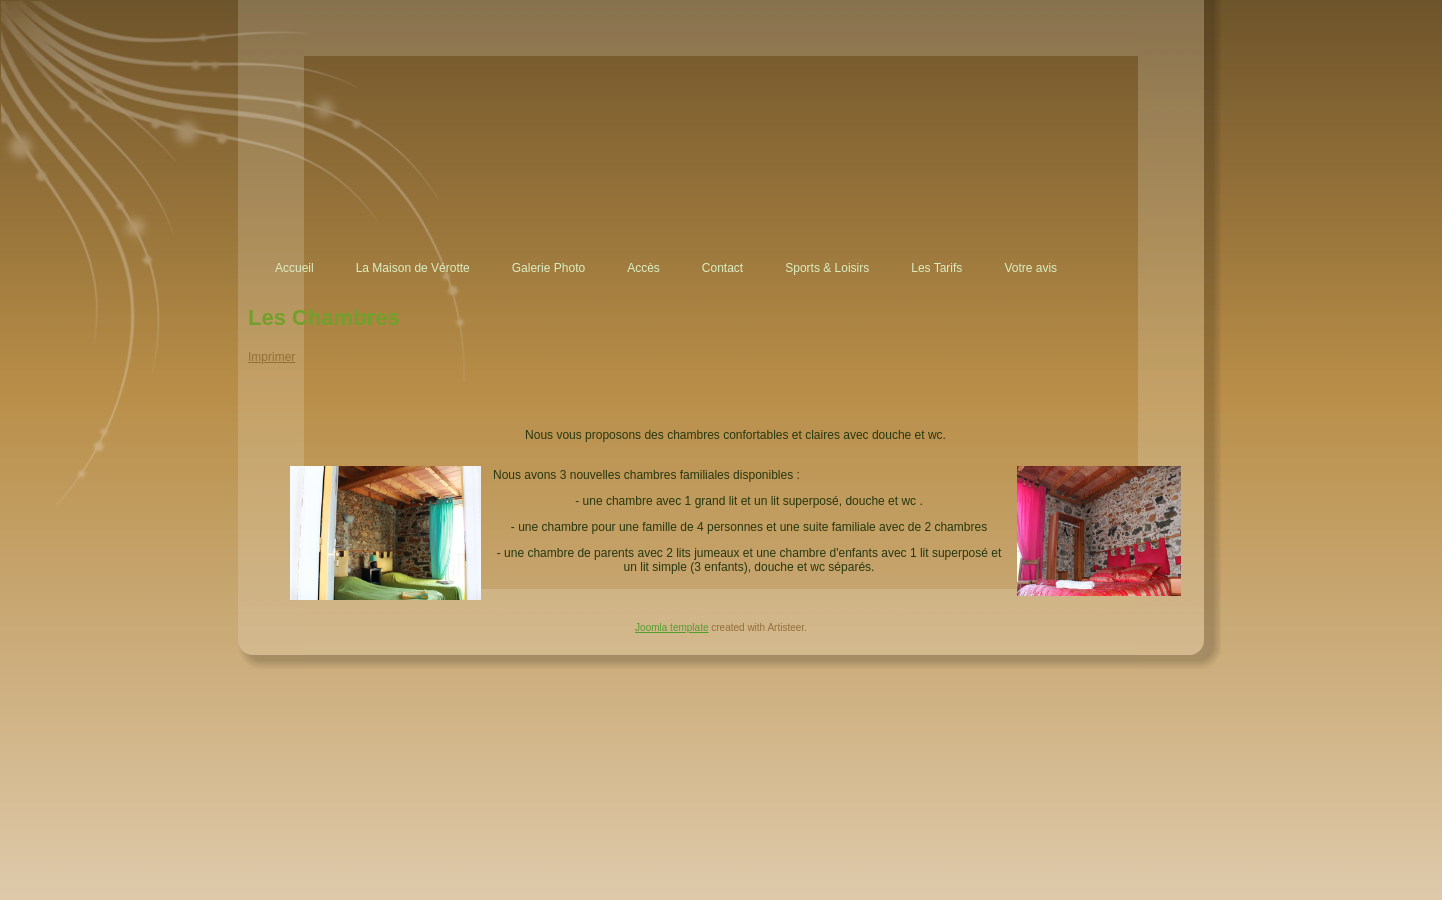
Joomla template (671, 627)
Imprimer (271, 357)
